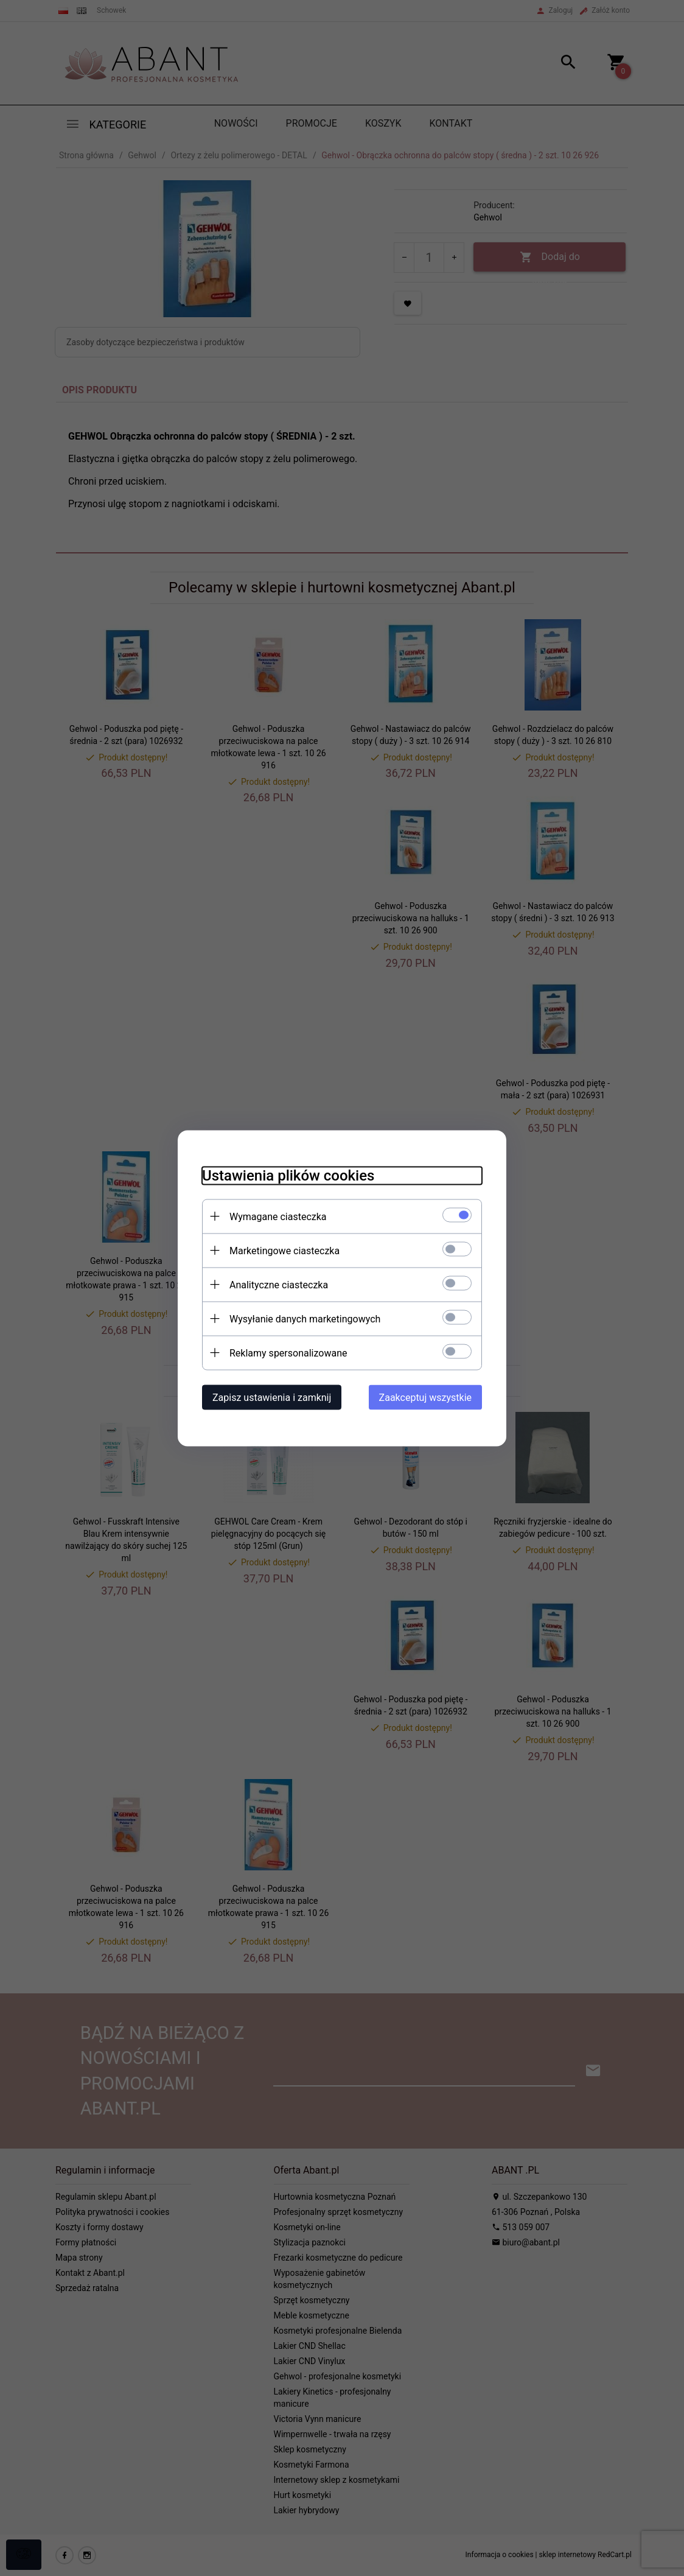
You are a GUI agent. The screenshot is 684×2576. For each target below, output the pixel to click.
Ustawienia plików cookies (288, 1175)
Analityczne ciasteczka (278, 1284)
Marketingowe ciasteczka (284, 1250)
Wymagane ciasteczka (278, 1216)
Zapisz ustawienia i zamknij (271, 1397)
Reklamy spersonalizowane (288, 1352)
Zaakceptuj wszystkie (425, 1397)
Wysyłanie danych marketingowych (304, 1318)
